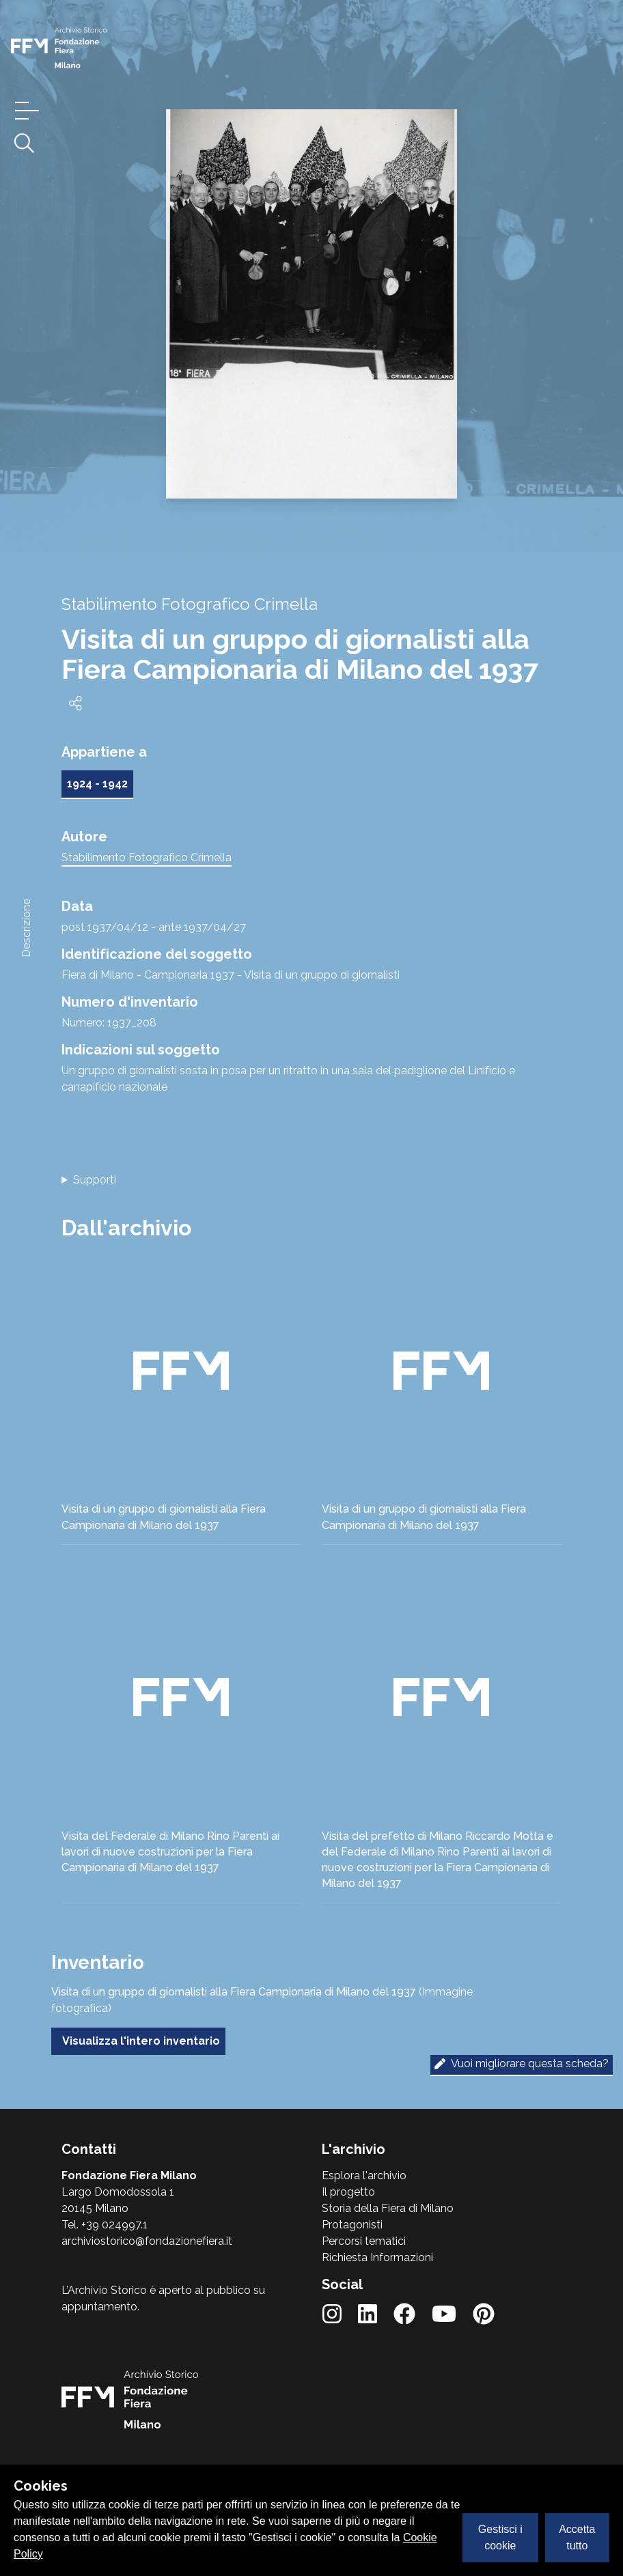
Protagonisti (352, 2224)
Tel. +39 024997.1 (104, 2224)
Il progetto (348, 2191)
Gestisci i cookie (500, 2537)
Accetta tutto (577, 2537)
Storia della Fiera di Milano (388, 2208)
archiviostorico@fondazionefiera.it (146, 2241)
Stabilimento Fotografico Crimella (146, 857)
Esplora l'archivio (364, 2175)
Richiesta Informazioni (377, 2257)
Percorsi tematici (364, 2241)
